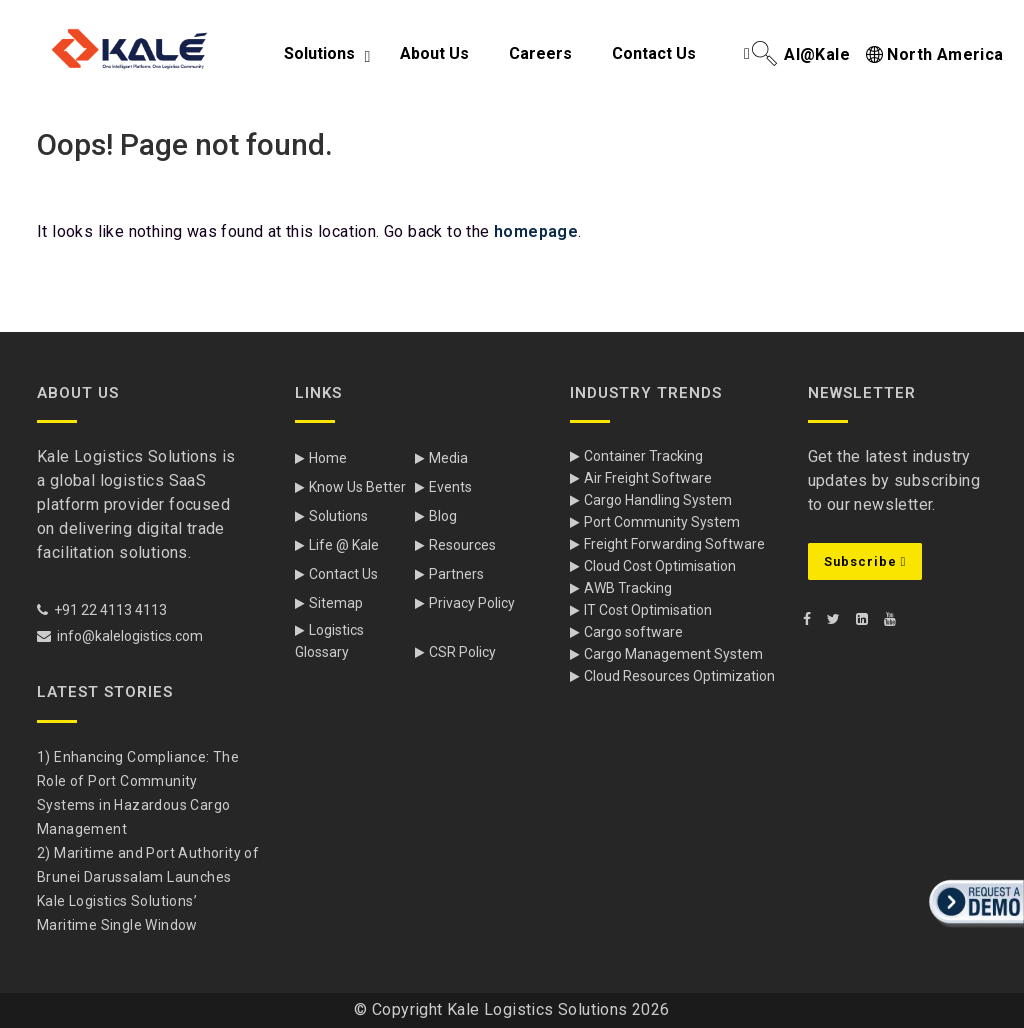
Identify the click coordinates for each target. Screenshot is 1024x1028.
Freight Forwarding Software (674, 544)
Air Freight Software (648, 478)
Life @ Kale (344, 545)
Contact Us (343, 574)
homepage (536, 231)
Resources (462, 545)
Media (448, 458)
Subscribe (865, 561)
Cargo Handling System (658, 500)
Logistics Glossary (329, 641)
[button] (974, 929)
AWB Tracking (628, 588)
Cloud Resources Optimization (679, 676)
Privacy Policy (472, 603)
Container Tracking (643, 456)
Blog (443, 516)
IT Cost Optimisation (648, 610)
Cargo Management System (673, 654)
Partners (456, 574)
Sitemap (336, 603)
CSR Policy (462, 652)
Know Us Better (357, 487)
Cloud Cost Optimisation (660, 566)
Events (450, 487)
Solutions (338, 516)
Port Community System (662, 522)
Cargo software (633, 632)
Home (328, 458)
